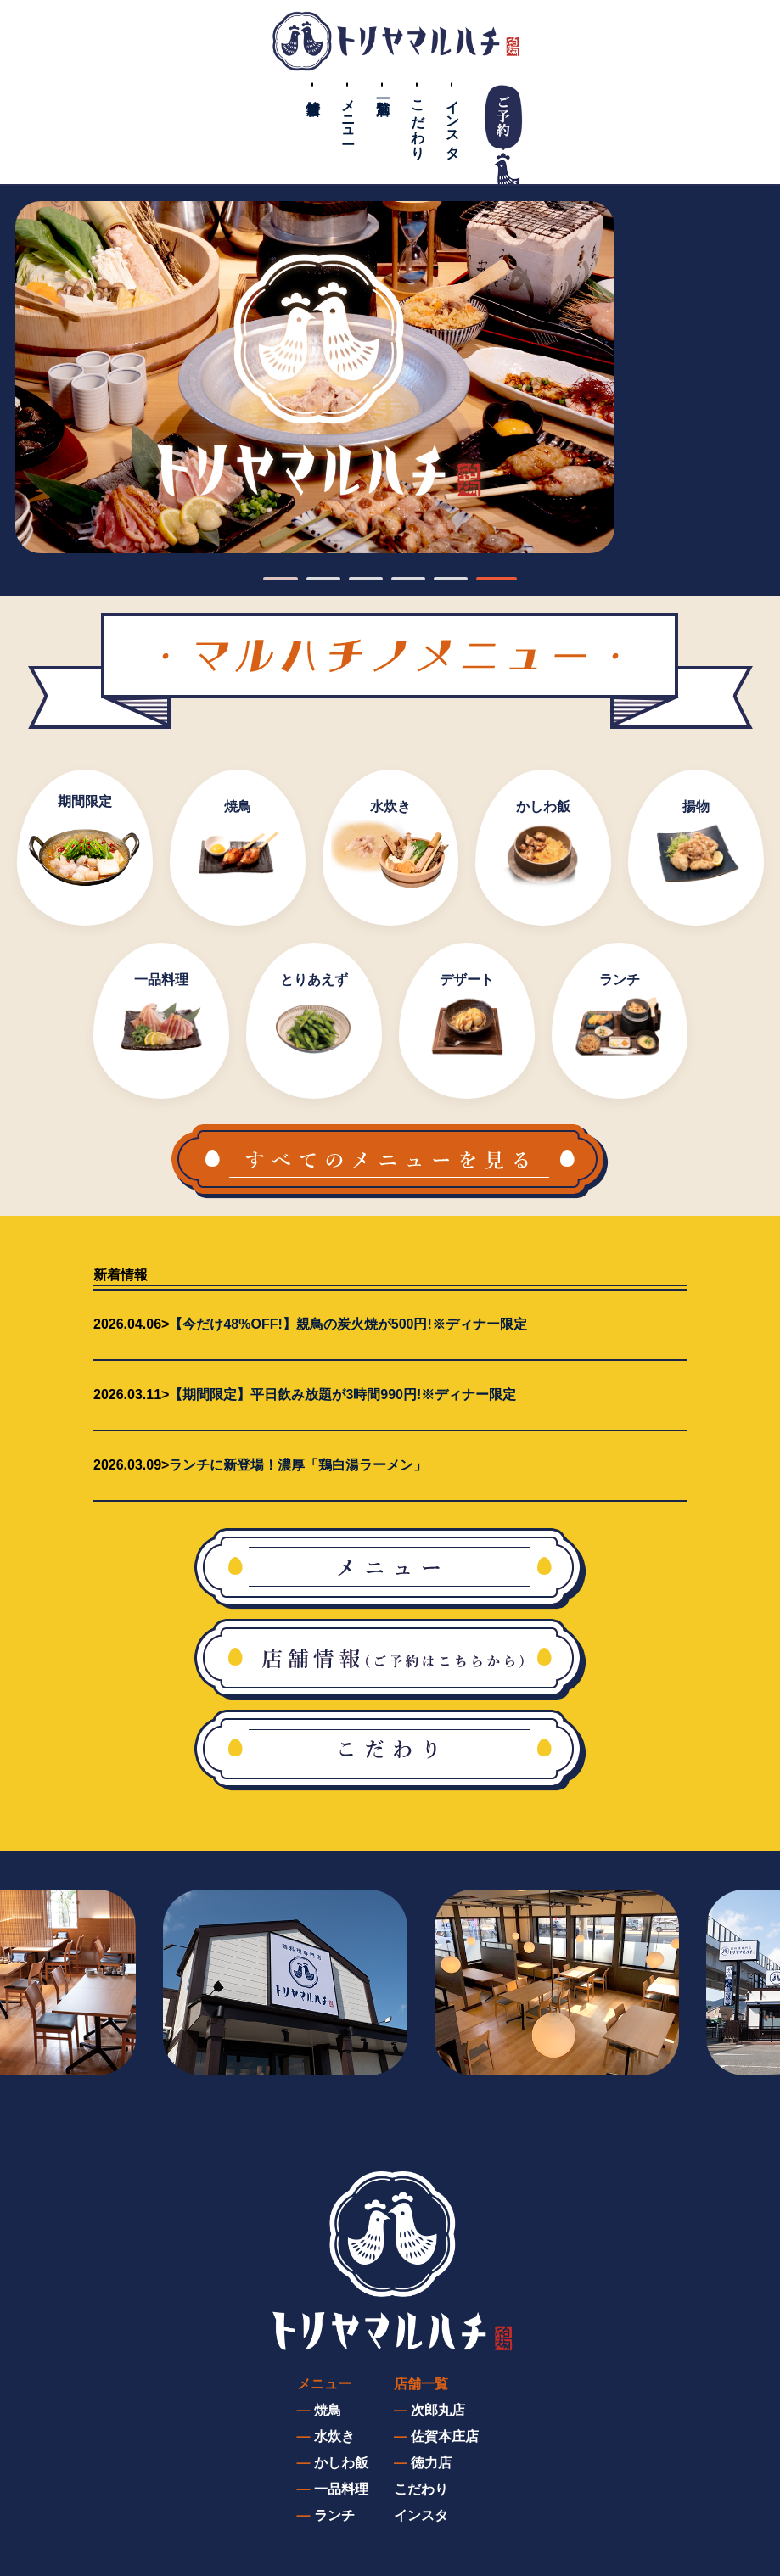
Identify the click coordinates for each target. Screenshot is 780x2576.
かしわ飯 (341, 2463)
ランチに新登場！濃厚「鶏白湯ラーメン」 (298, 1465)
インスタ (453, 121)
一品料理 (341, 2489)
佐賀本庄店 (445, 2436)
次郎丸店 (438, 2410)
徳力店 (431, 2463)
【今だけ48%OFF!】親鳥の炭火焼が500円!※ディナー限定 (347, 1324)
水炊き (334, 2436)
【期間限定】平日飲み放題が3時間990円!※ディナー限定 (342, 1394)
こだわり (418, 121)
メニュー (348, 114)
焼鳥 (327, 2410)
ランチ (334, 2515)
